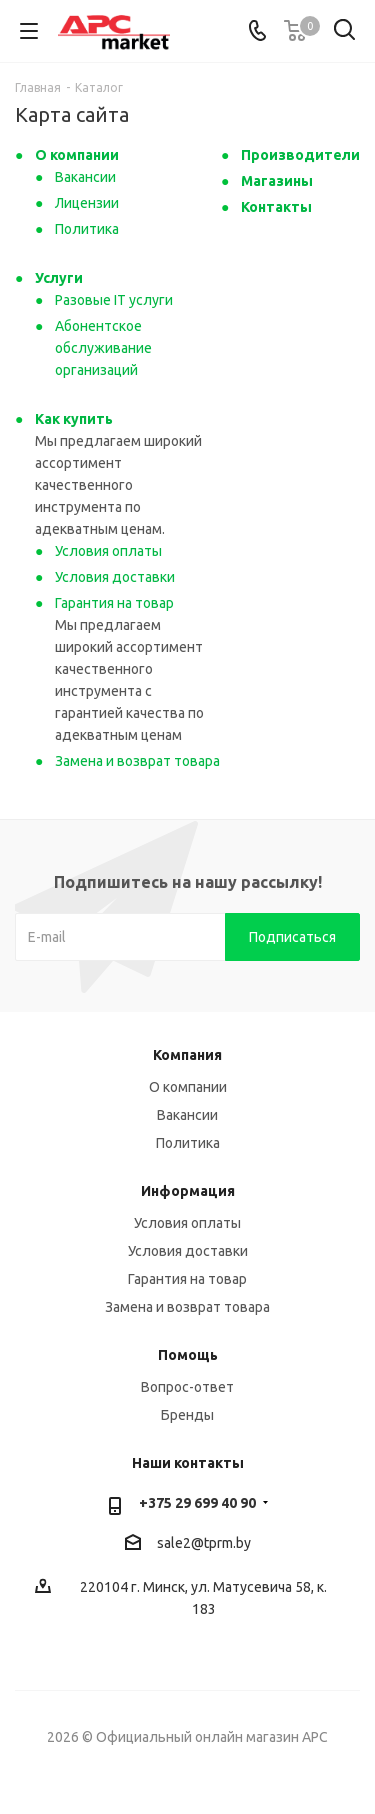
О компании (77, 155)
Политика (87, 229)
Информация (188, 1191)
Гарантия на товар (114, 603)
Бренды (187, 1415)
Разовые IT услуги (114, 300)
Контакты (276, 207)
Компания (187, 1055)
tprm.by (227, 1543)
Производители (300, 155)
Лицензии (87, 203)
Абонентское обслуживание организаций (103, 348)
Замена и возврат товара (137, 761)
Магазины (277, 181)
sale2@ (180, 1543)
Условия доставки (115, 577)
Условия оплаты (108, 551)
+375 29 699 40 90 (197, 1503)
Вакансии (85, 177)
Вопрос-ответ (187, 1387)
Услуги (59, 278)
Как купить (74, 419)
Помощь (188, 1355)
